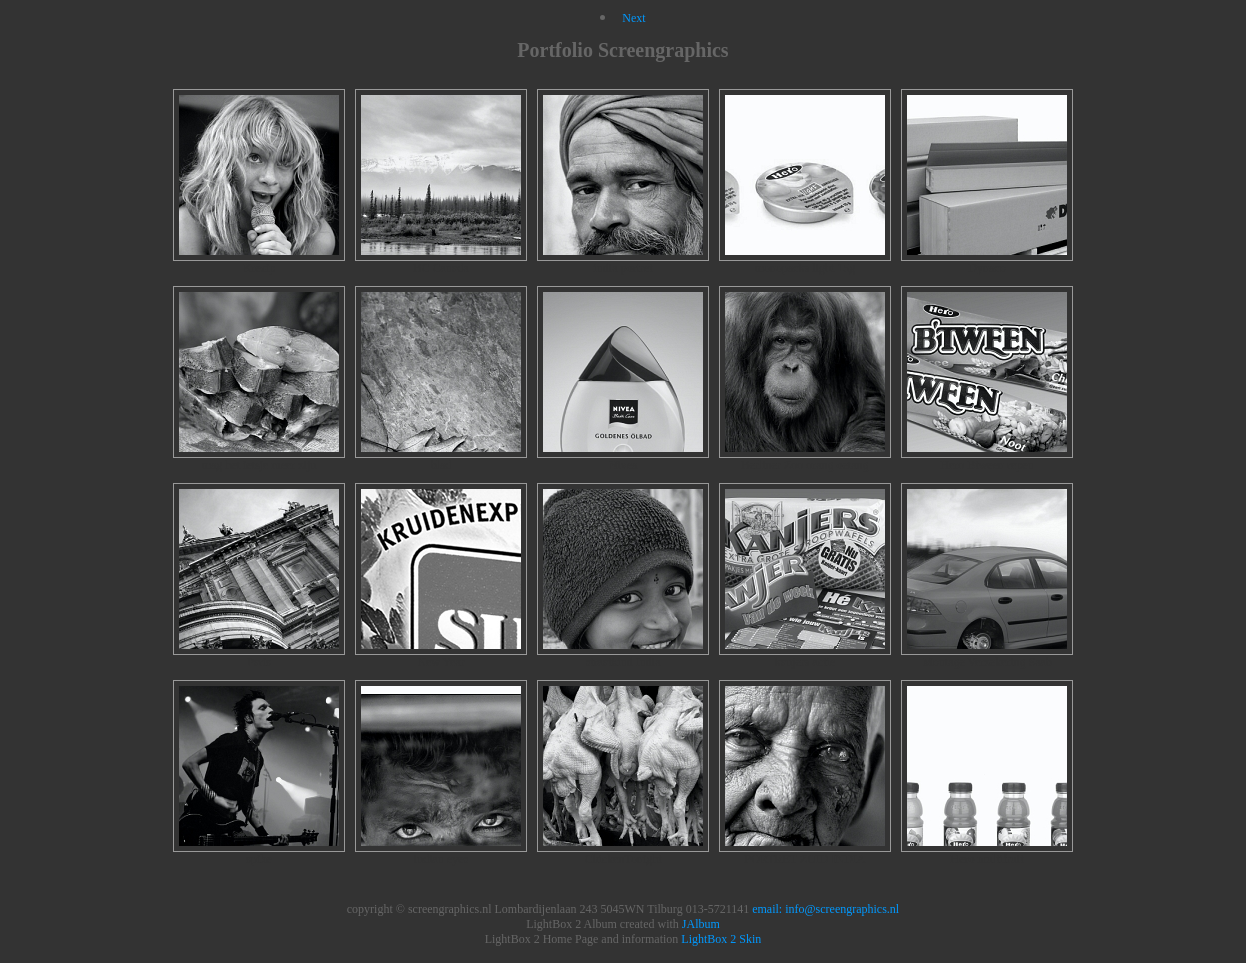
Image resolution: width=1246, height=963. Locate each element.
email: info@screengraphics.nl (825, 909)
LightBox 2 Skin (721, 939)
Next (633, 18)
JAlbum (701, 924)
